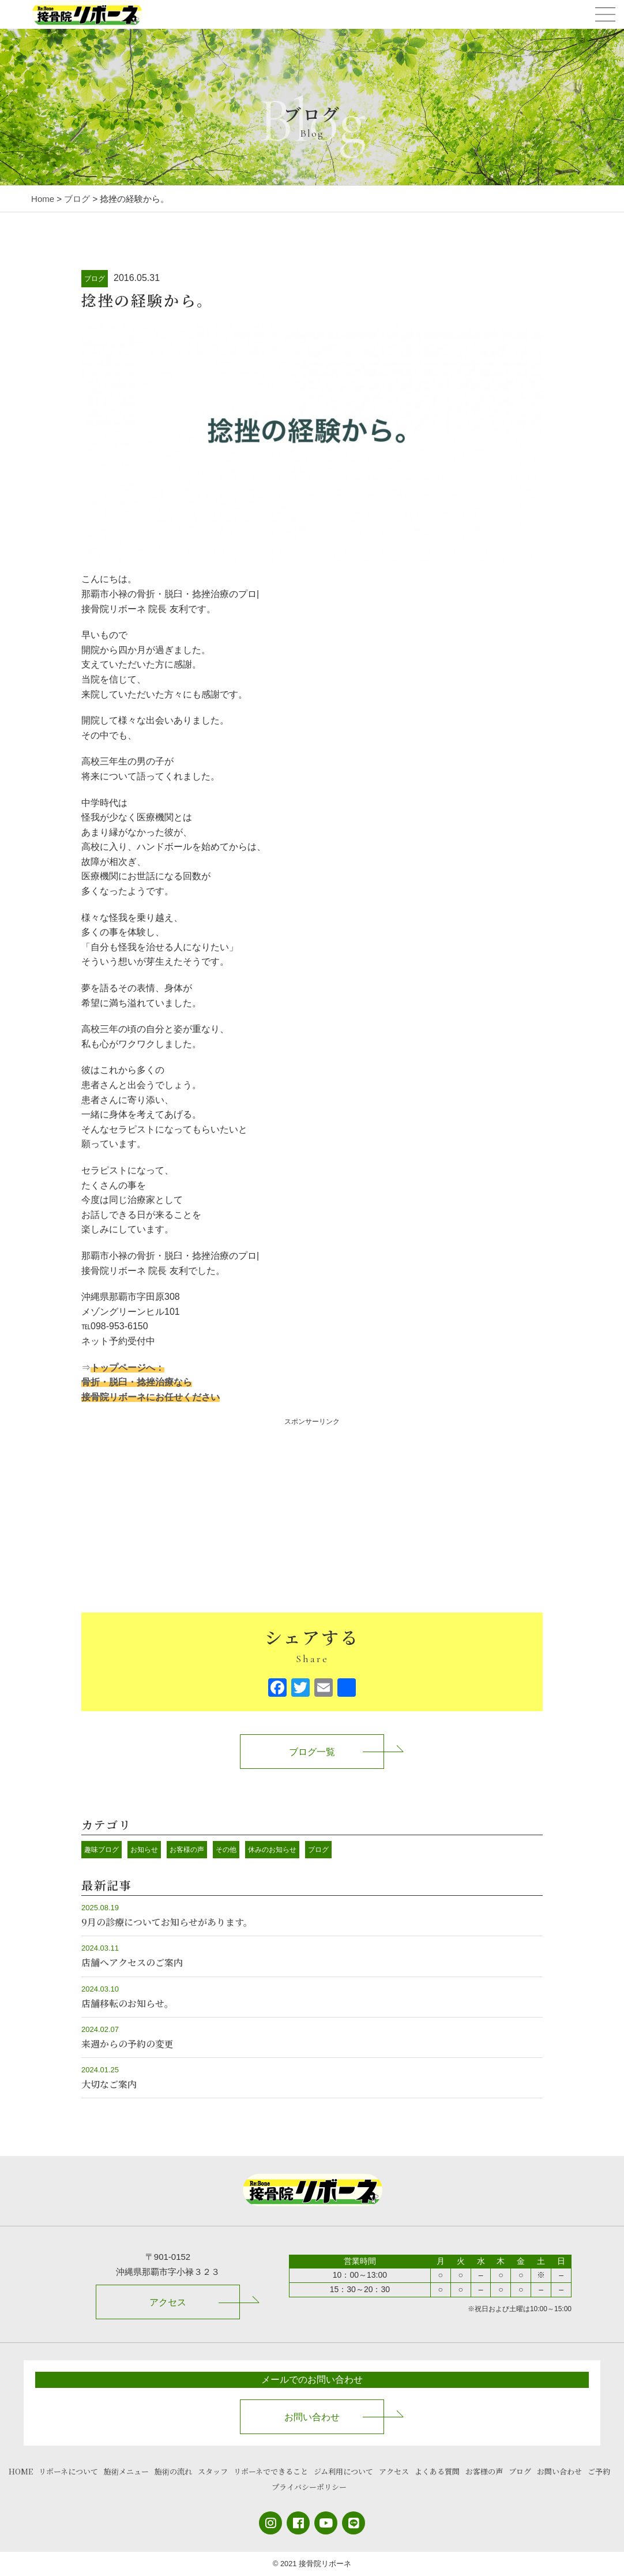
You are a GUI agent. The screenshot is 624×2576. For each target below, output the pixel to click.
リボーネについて (68, 2471)
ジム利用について (343, 2471)
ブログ (94, 279)
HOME (21, 2471)
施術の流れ (173, 2471)
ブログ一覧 (312, 1752)
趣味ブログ (101, 1850)
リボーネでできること (271, 2471)
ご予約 (599, 2471)
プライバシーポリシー (309, 2486)
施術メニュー (126, 2471)
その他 (226, 1850)
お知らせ (144, 1850)
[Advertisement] (312, 1508)
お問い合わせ (312, 2417)
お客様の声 (187, 1850)
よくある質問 (437, 2471)
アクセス (167, 2302)
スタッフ (213, 2471)
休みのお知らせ (272, 1850)
